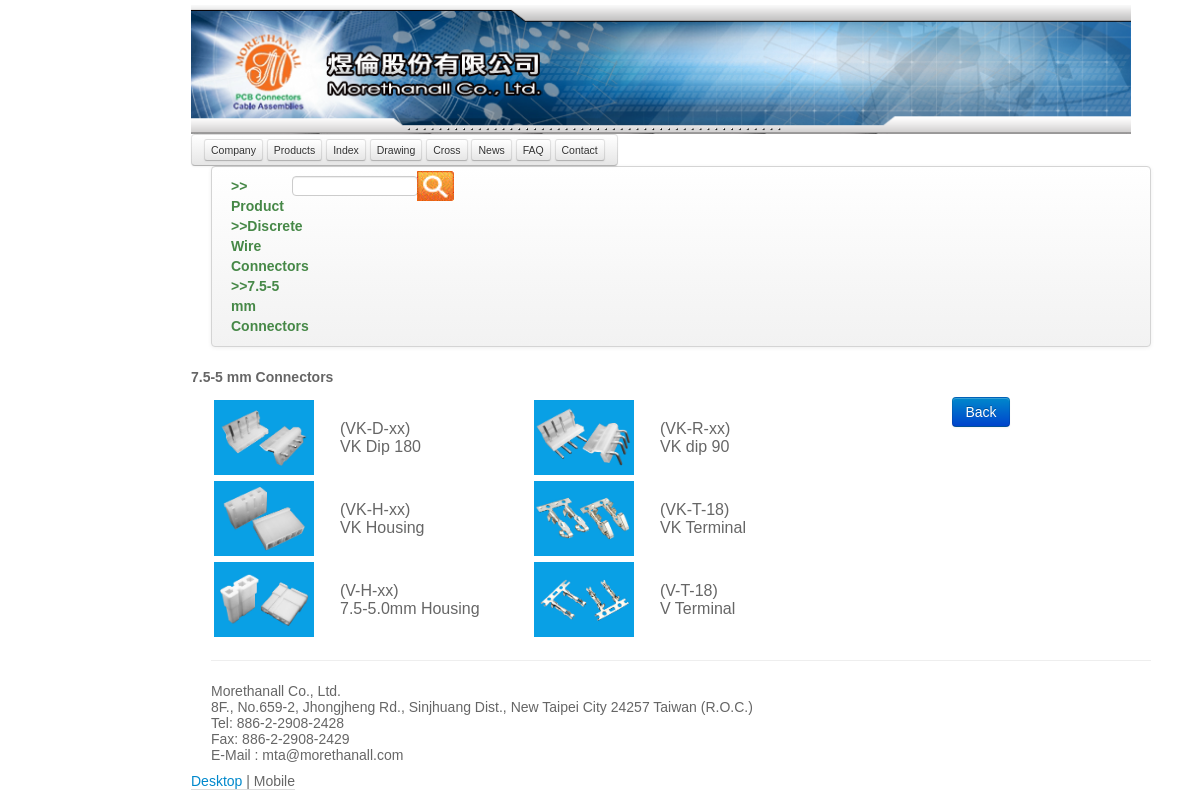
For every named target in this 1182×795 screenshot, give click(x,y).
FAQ (533, 150)
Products (294, 150)
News (491, 150)
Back (980, 412)
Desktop (216, 781)
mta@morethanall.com (332, 755)
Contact (580, 150)
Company (233, 150)
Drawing (396, 150)
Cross (446, 150)
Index (346, 150)
